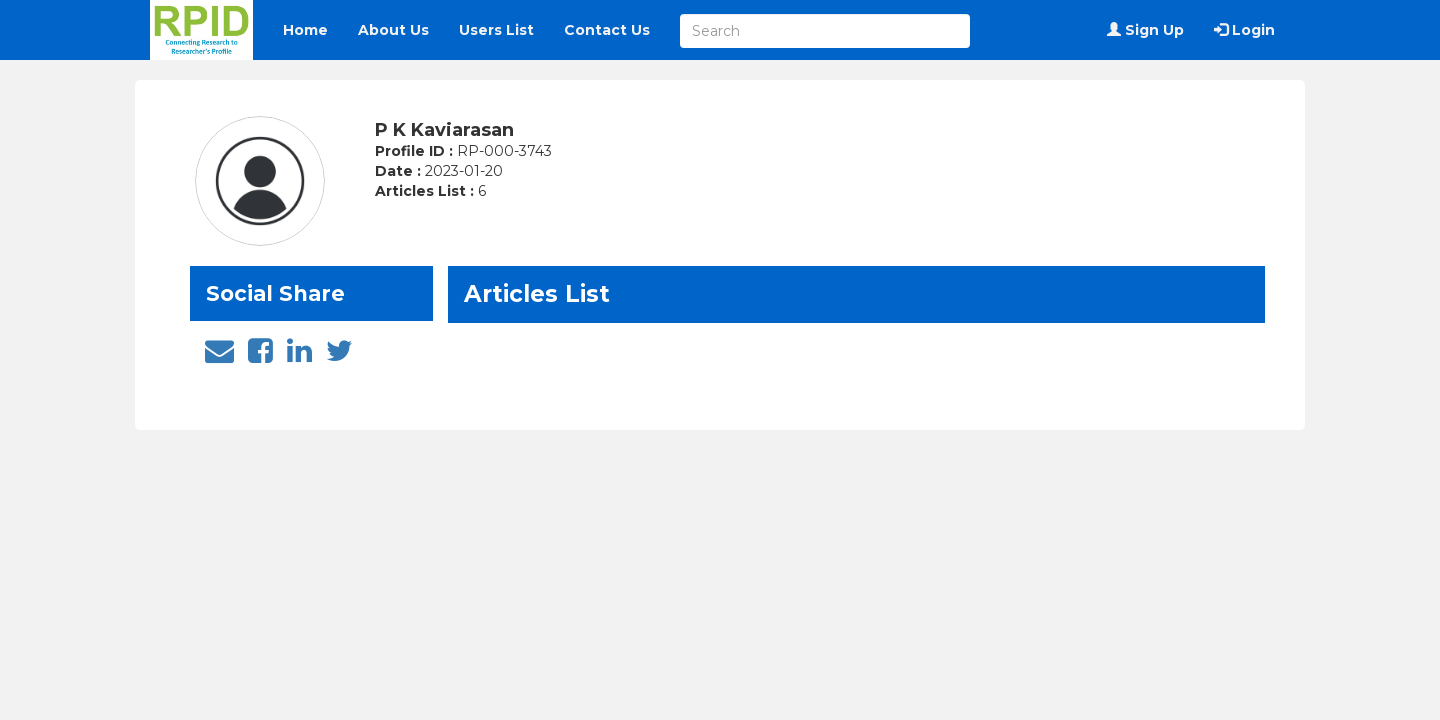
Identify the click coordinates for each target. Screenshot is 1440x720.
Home (305, 30)
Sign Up (1145, 30)
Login (1244, 30)
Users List (496, 30)
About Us (393, 30)
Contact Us (607, 30)
